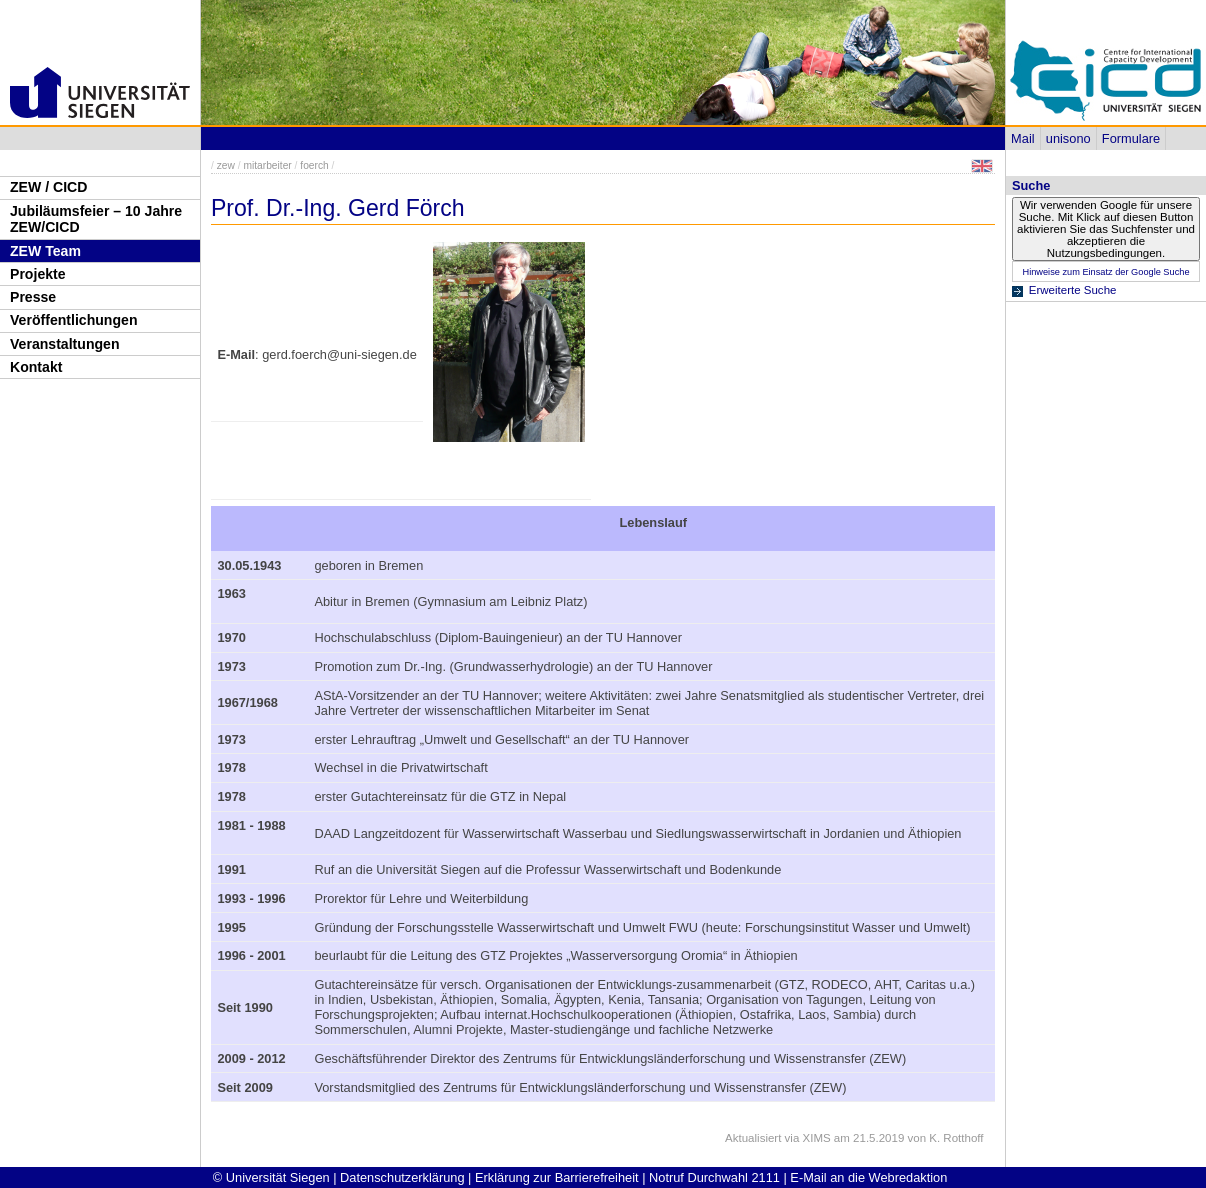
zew (226, 165)
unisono (1068, 138)
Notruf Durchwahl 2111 (714, 1177)
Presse (33, 297)
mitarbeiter (267, 165)
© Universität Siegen (271, 1177)
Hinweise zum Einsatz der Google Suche (1105, 272)
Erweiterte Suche (1073, 290)
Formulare (1131, 138)
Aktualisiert (753, 1138)
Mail (1022, 138)
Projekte (38, 274)
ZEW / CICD (48, 187)
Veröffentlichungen (74, 320)
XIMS (817, 1138)
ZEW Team (45, 251)
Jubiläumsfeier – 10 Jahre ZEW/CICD (96, 219)
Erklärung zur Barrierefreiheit (557, 1177)
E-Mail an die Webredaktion (868, 1177)
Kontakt (36, 367)
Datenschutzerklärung (402, 1177)
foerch (314, 165)
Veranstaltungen (65, 344)
